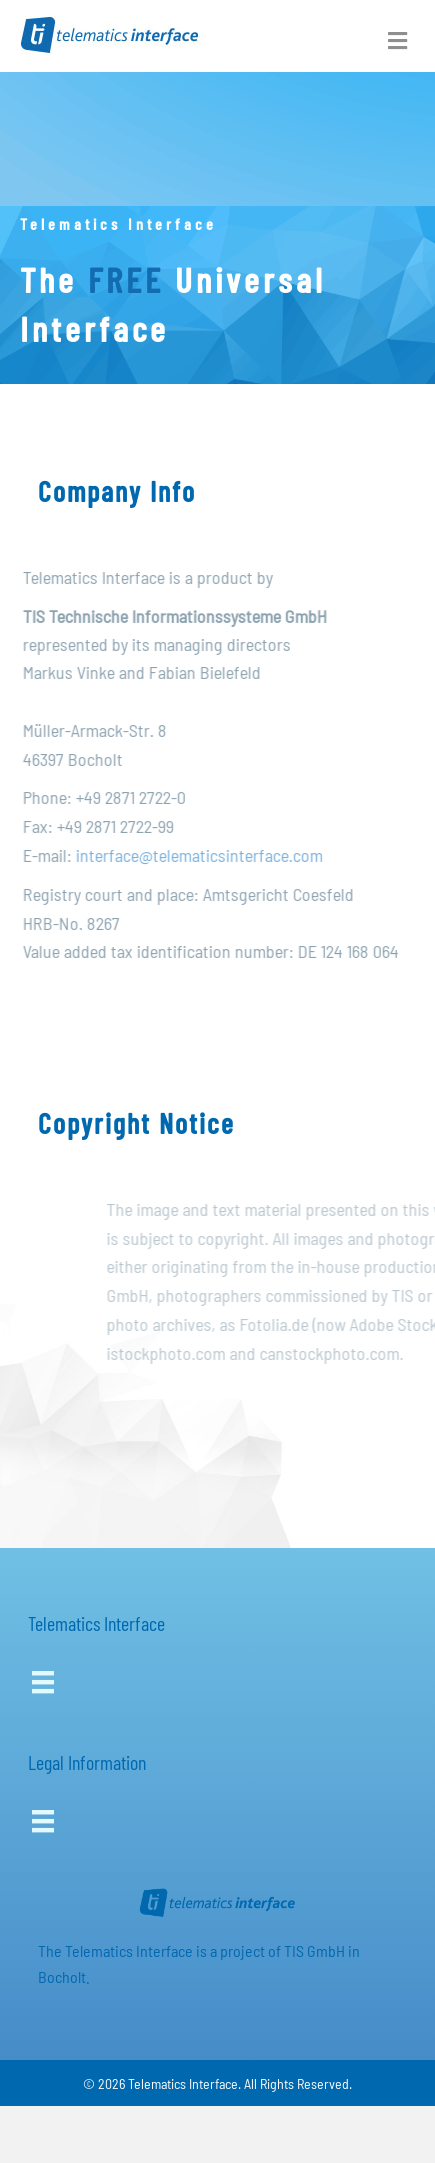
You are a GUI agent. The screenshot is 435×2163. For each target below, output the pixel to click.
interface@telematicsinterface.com (205, 855)
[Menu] (43, 1682)
